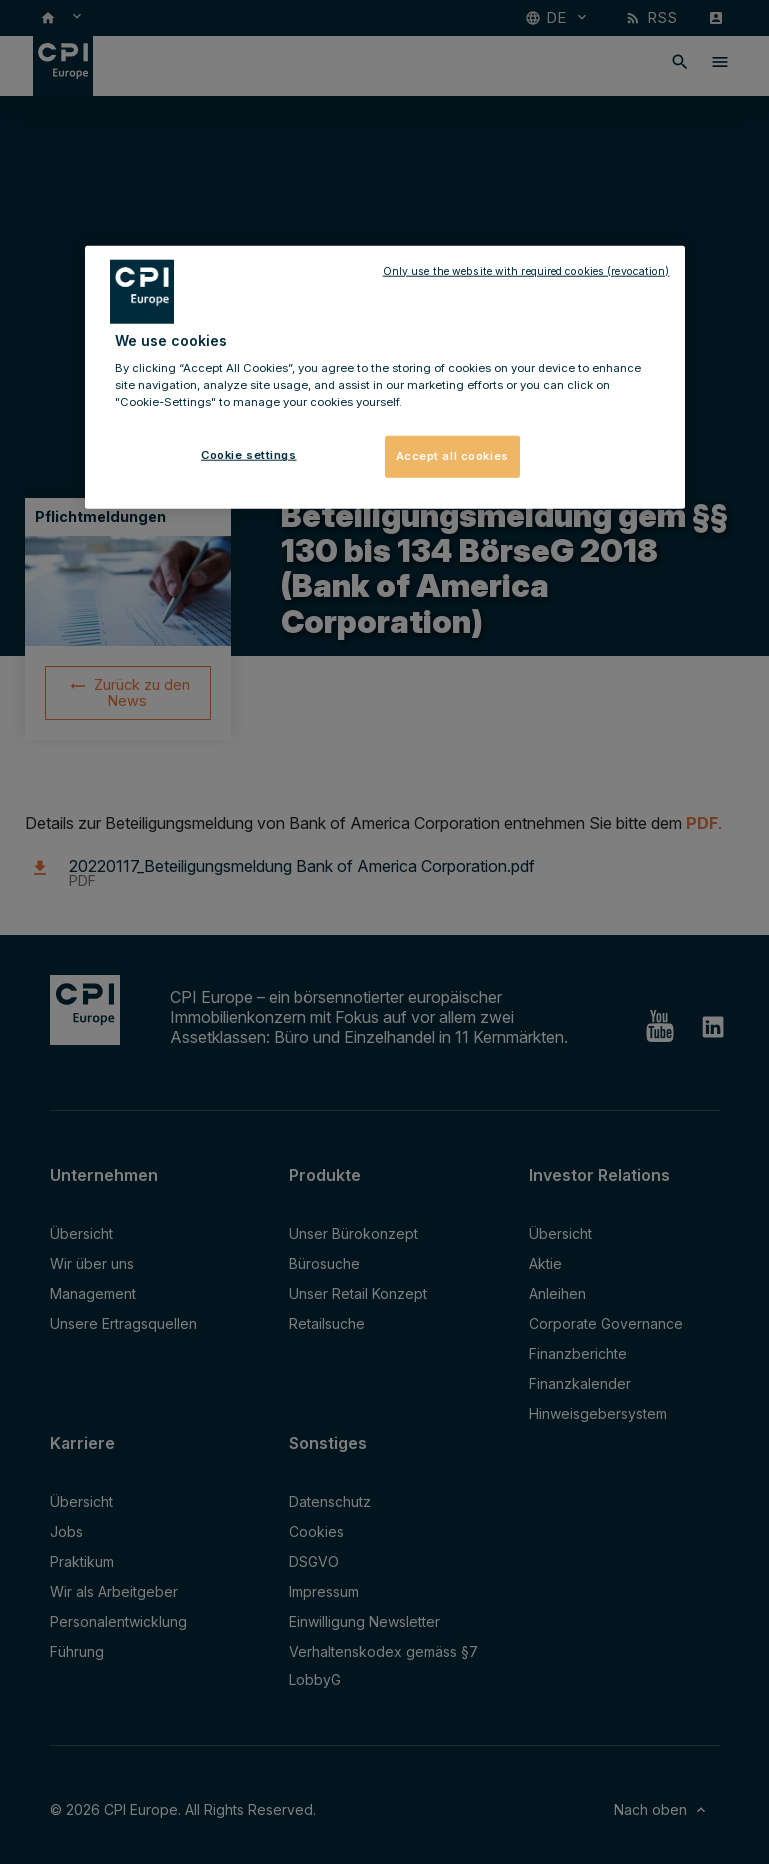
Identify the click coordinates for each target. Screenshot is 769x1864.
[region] (385, 377)
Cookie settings (249, 455)
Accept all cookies (452, 456)
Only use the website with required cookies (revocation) (526, 270)
